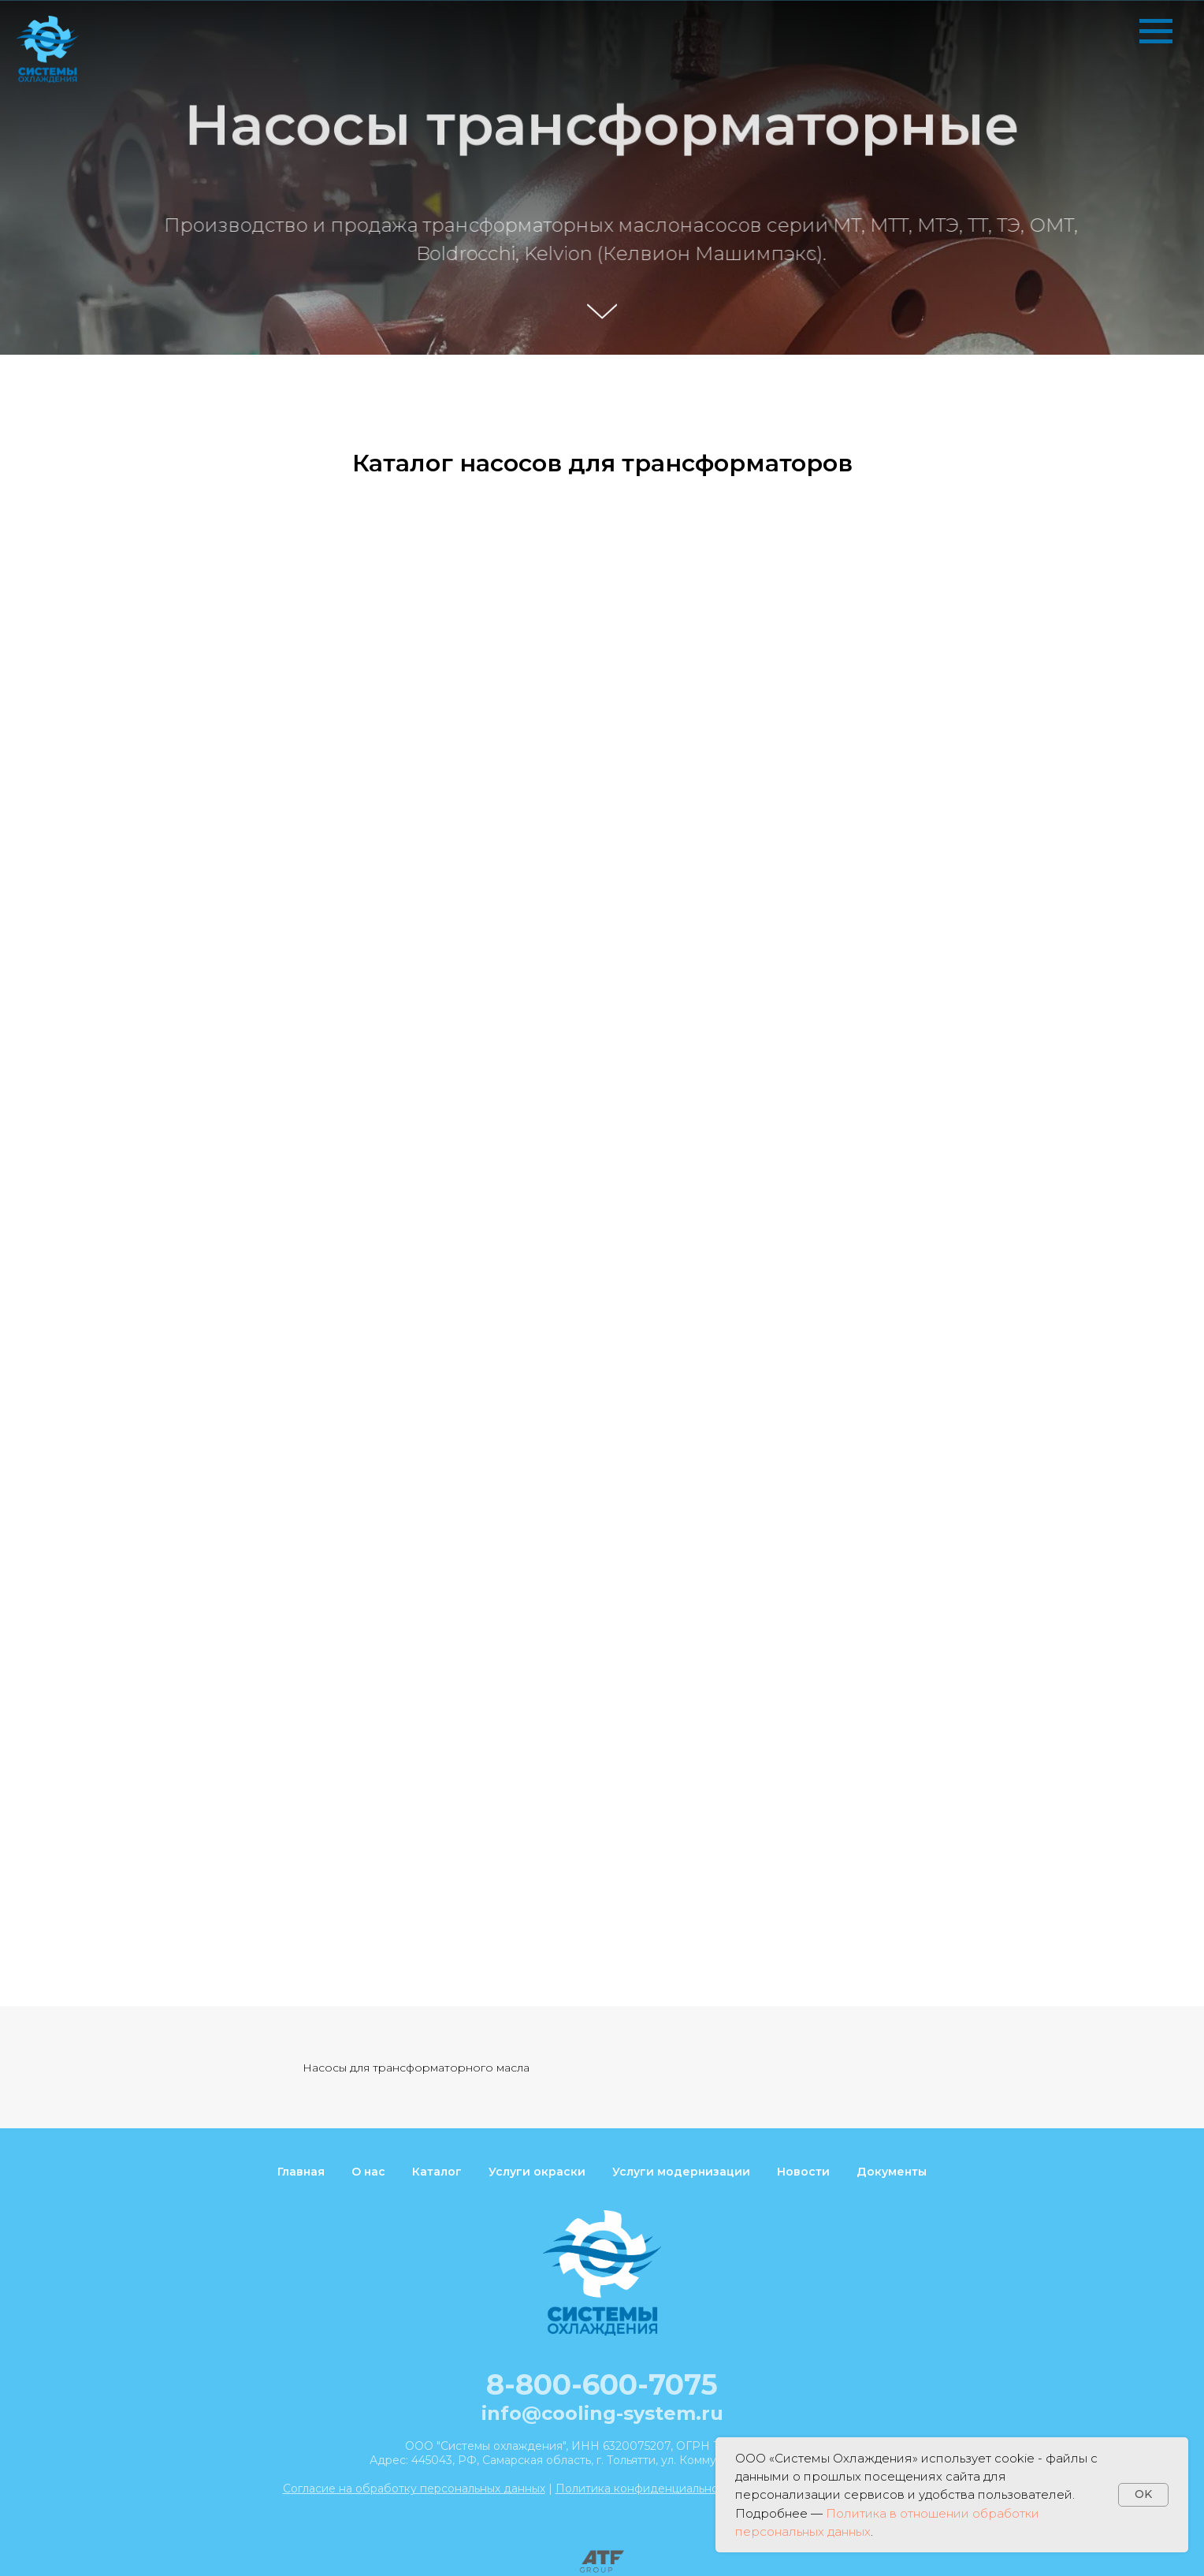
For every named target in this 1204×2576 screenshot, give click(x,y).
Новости (803, 2172)
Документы (892, 2172)
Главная (301, 2172)
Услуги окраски (537, 2172)
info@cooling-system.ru (602, 2413)
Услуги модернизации (681, 2172)
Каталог (437, 2172)
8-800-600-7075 (602, 2384)
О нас (368, 2172)
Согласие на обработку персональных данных (414, 2488)
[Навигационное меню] (1155, 31)
